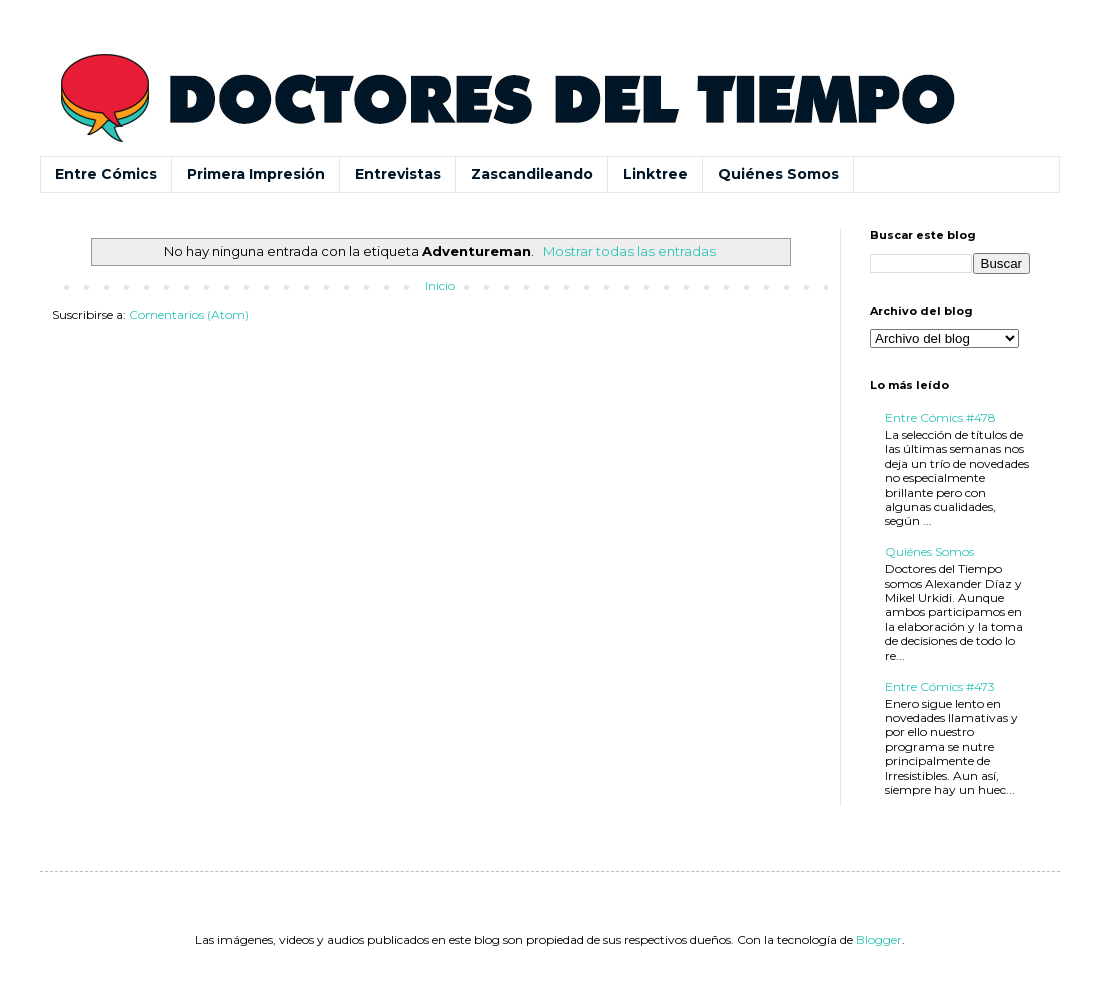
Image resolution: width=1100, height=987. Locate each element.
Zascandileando (532, 174)
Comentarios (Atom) (189, 314)
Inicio (440, 285)
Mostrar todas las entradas (629, 251)
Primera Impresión (256, 174)
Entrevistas (398, 174)
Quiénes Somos (778, 174)
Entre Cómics (106, 174)
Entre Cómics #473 (940, 686)
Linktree (655, 174)
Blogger (879, 939)
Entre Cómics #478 (940, 417)
